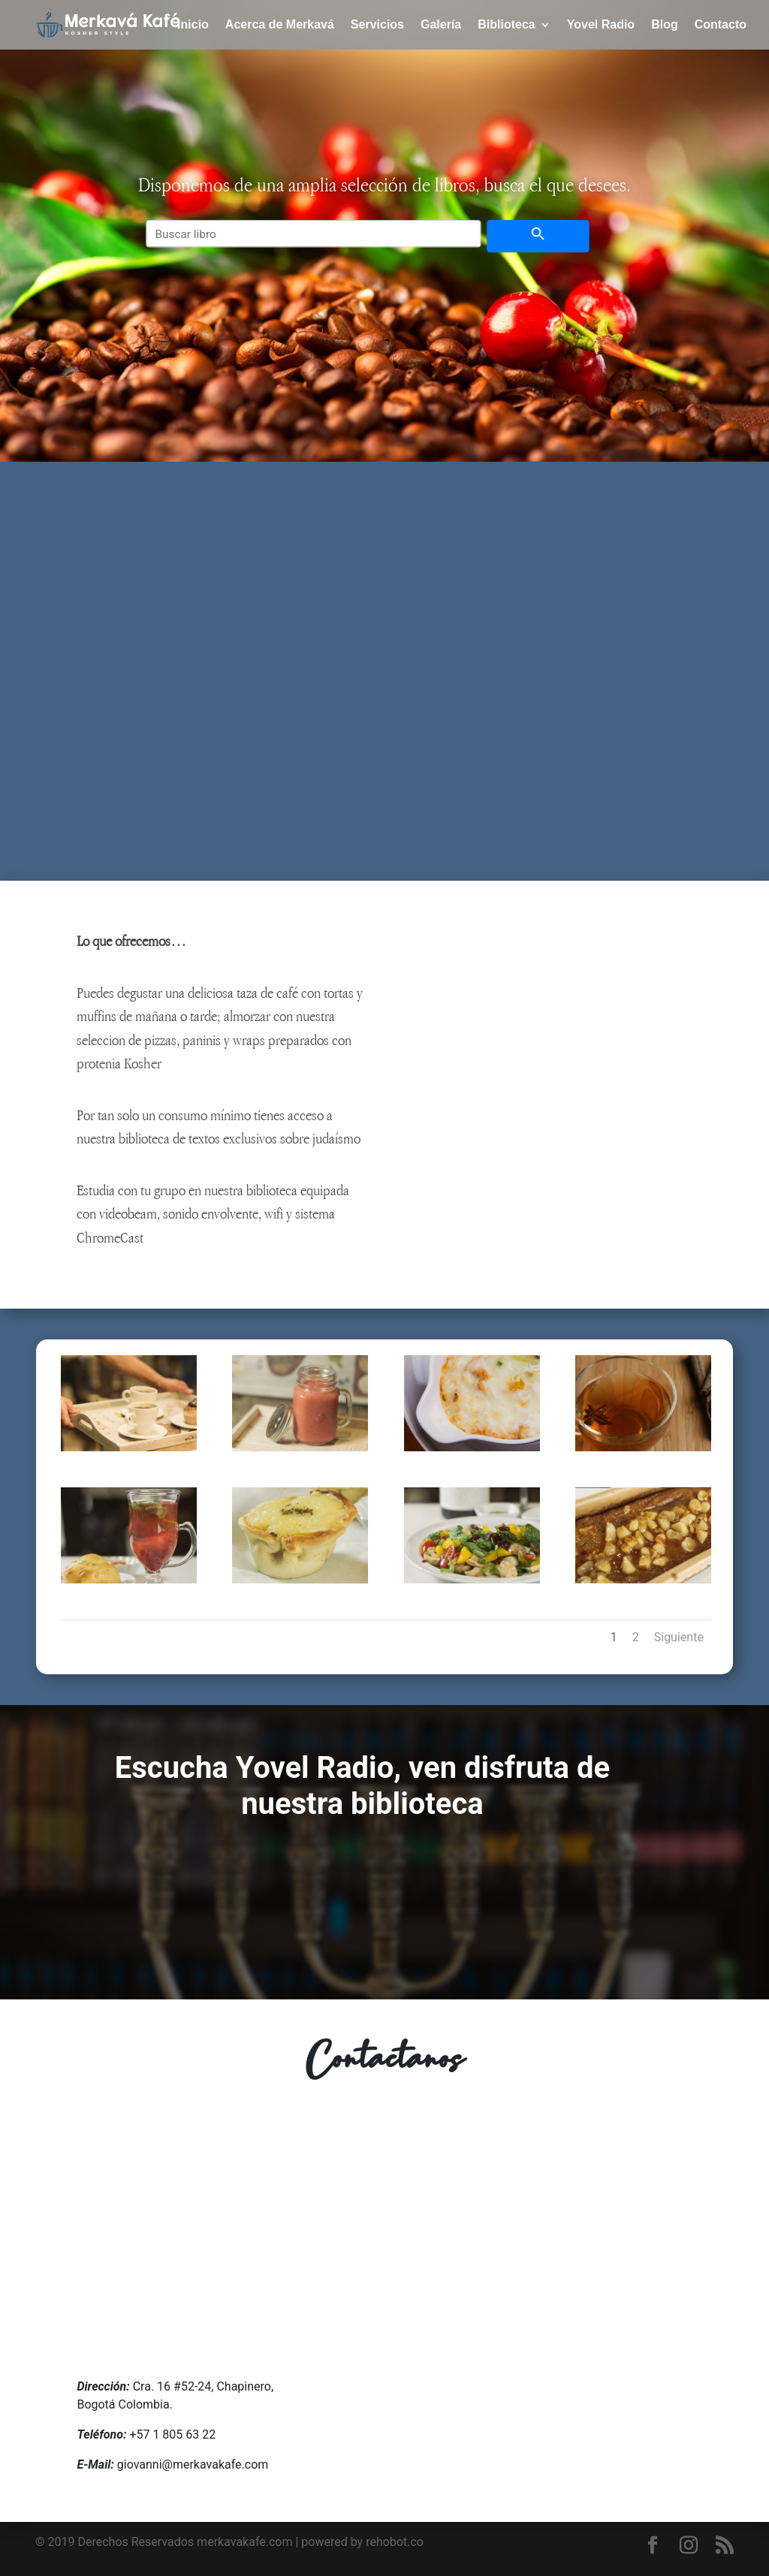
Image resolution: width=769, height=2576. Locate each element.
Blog (664, 25)
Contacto (720, 25)
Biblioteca (506, 25)
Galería (441, 25)
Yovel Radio (601, 25)
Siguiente (679, 1637)
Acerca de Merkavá (279, 25)
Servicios (377, 25)
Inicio (193, 25)
